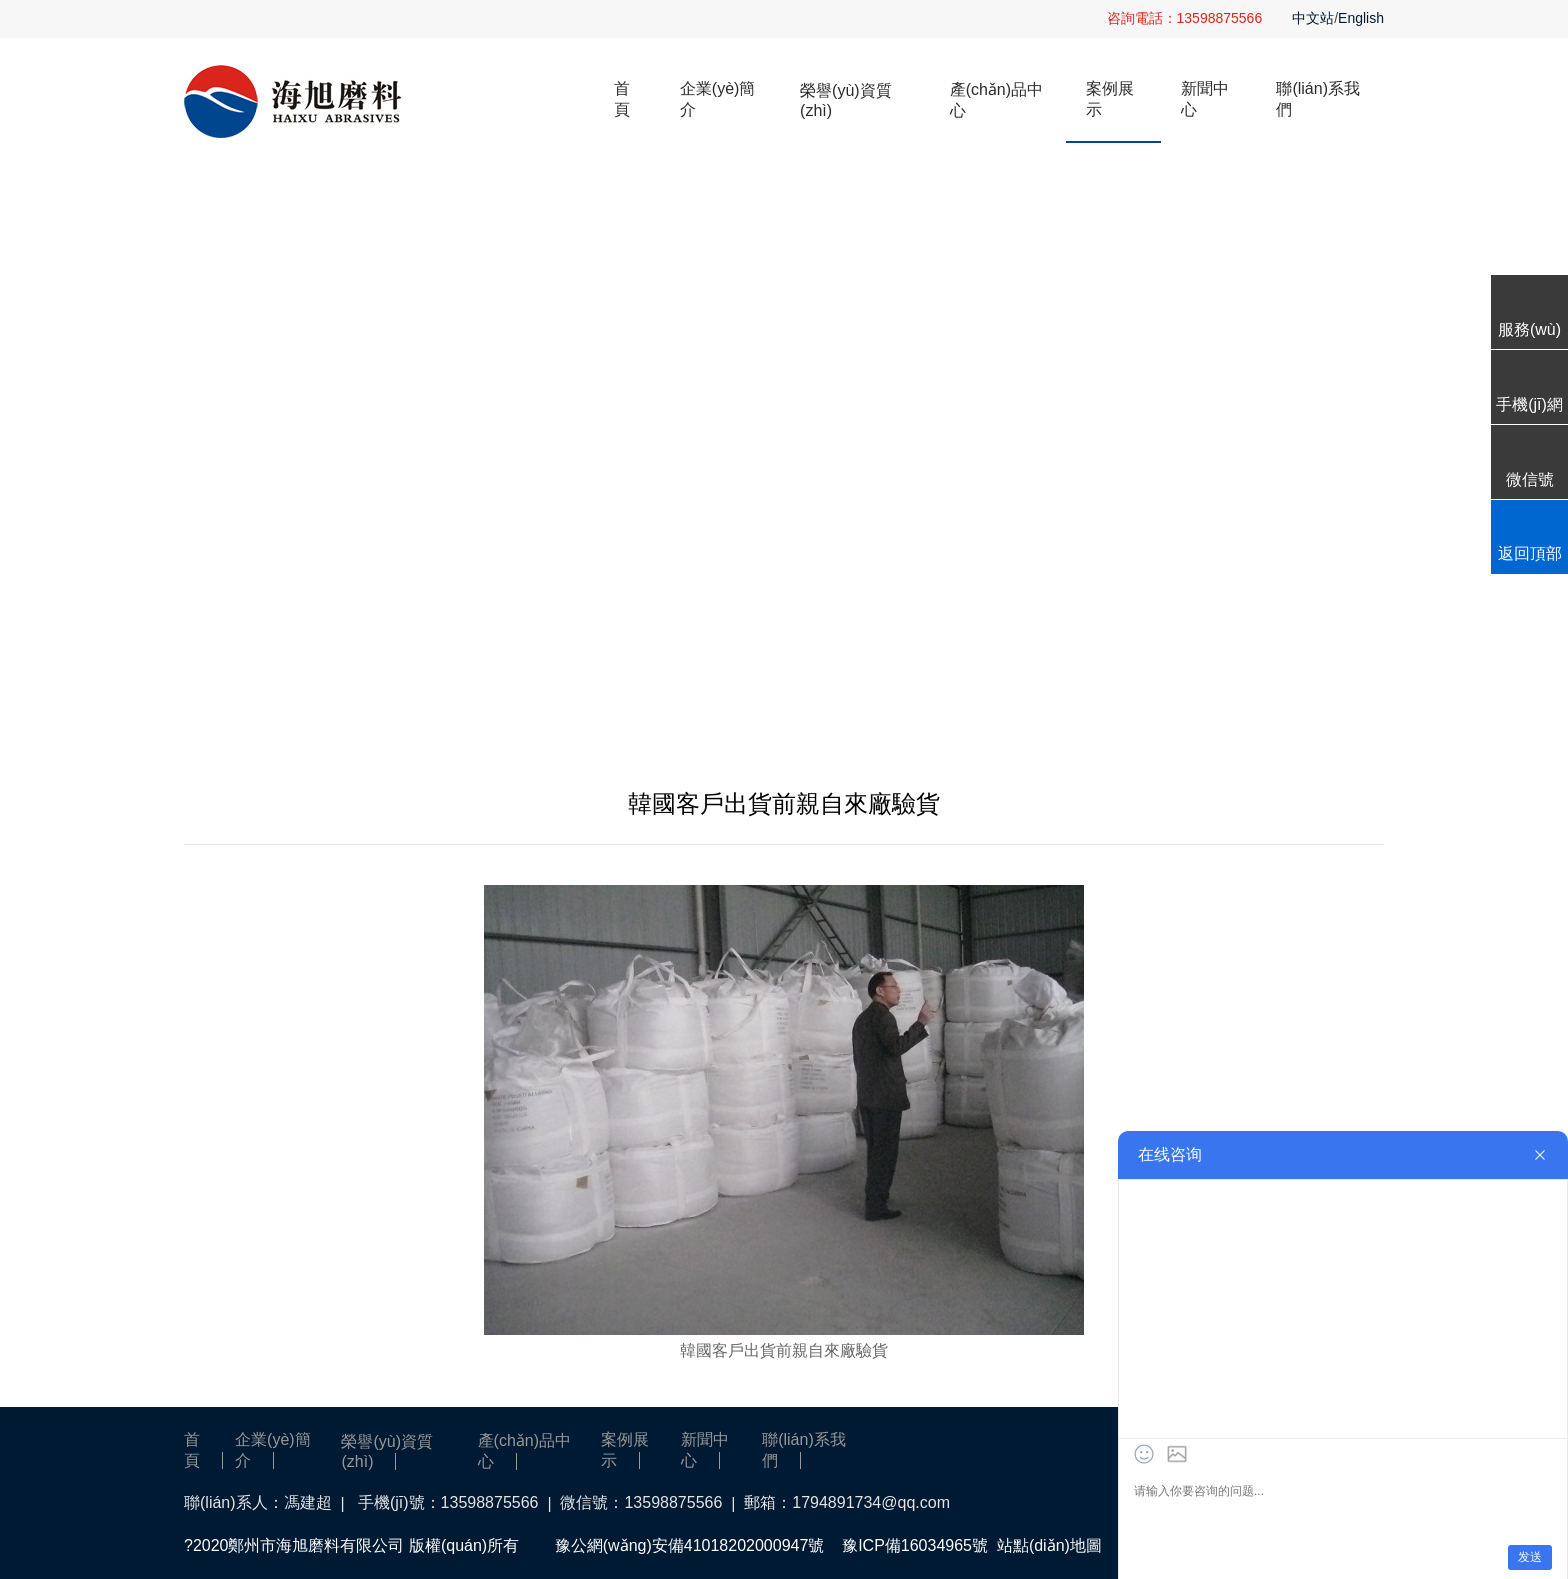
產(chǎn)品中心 (996, 100)
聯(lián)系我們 (1318, 99)
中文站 (1313, 18)
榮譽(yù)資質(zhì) (846, 100)
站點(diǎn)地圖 (1049, 1545)
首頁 (622, 99)
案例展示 (1110, 99)
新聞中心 (1205, 99)
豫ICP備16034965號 (915, 1545)
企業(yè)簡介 (718, 99)
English (1361, 18)
